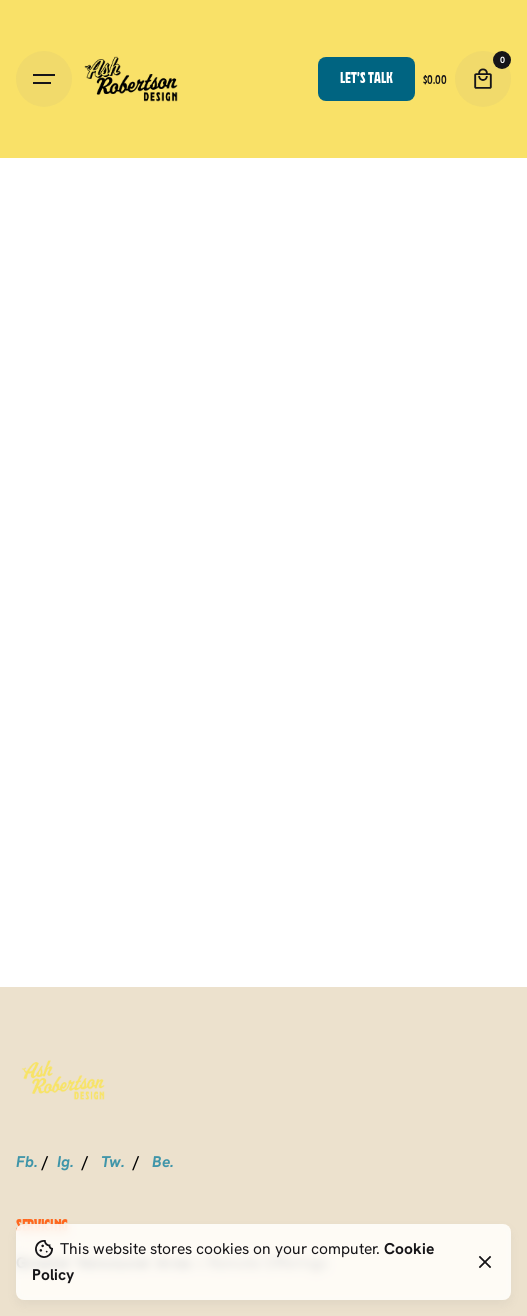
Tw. (113, 1161)
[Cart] (483, 79)
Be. (163, 1161)
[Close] (485, 1262)
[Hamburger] (44, 79)
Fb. (27, 1161)
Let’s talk (366, 77)
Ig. (65, 1161)
